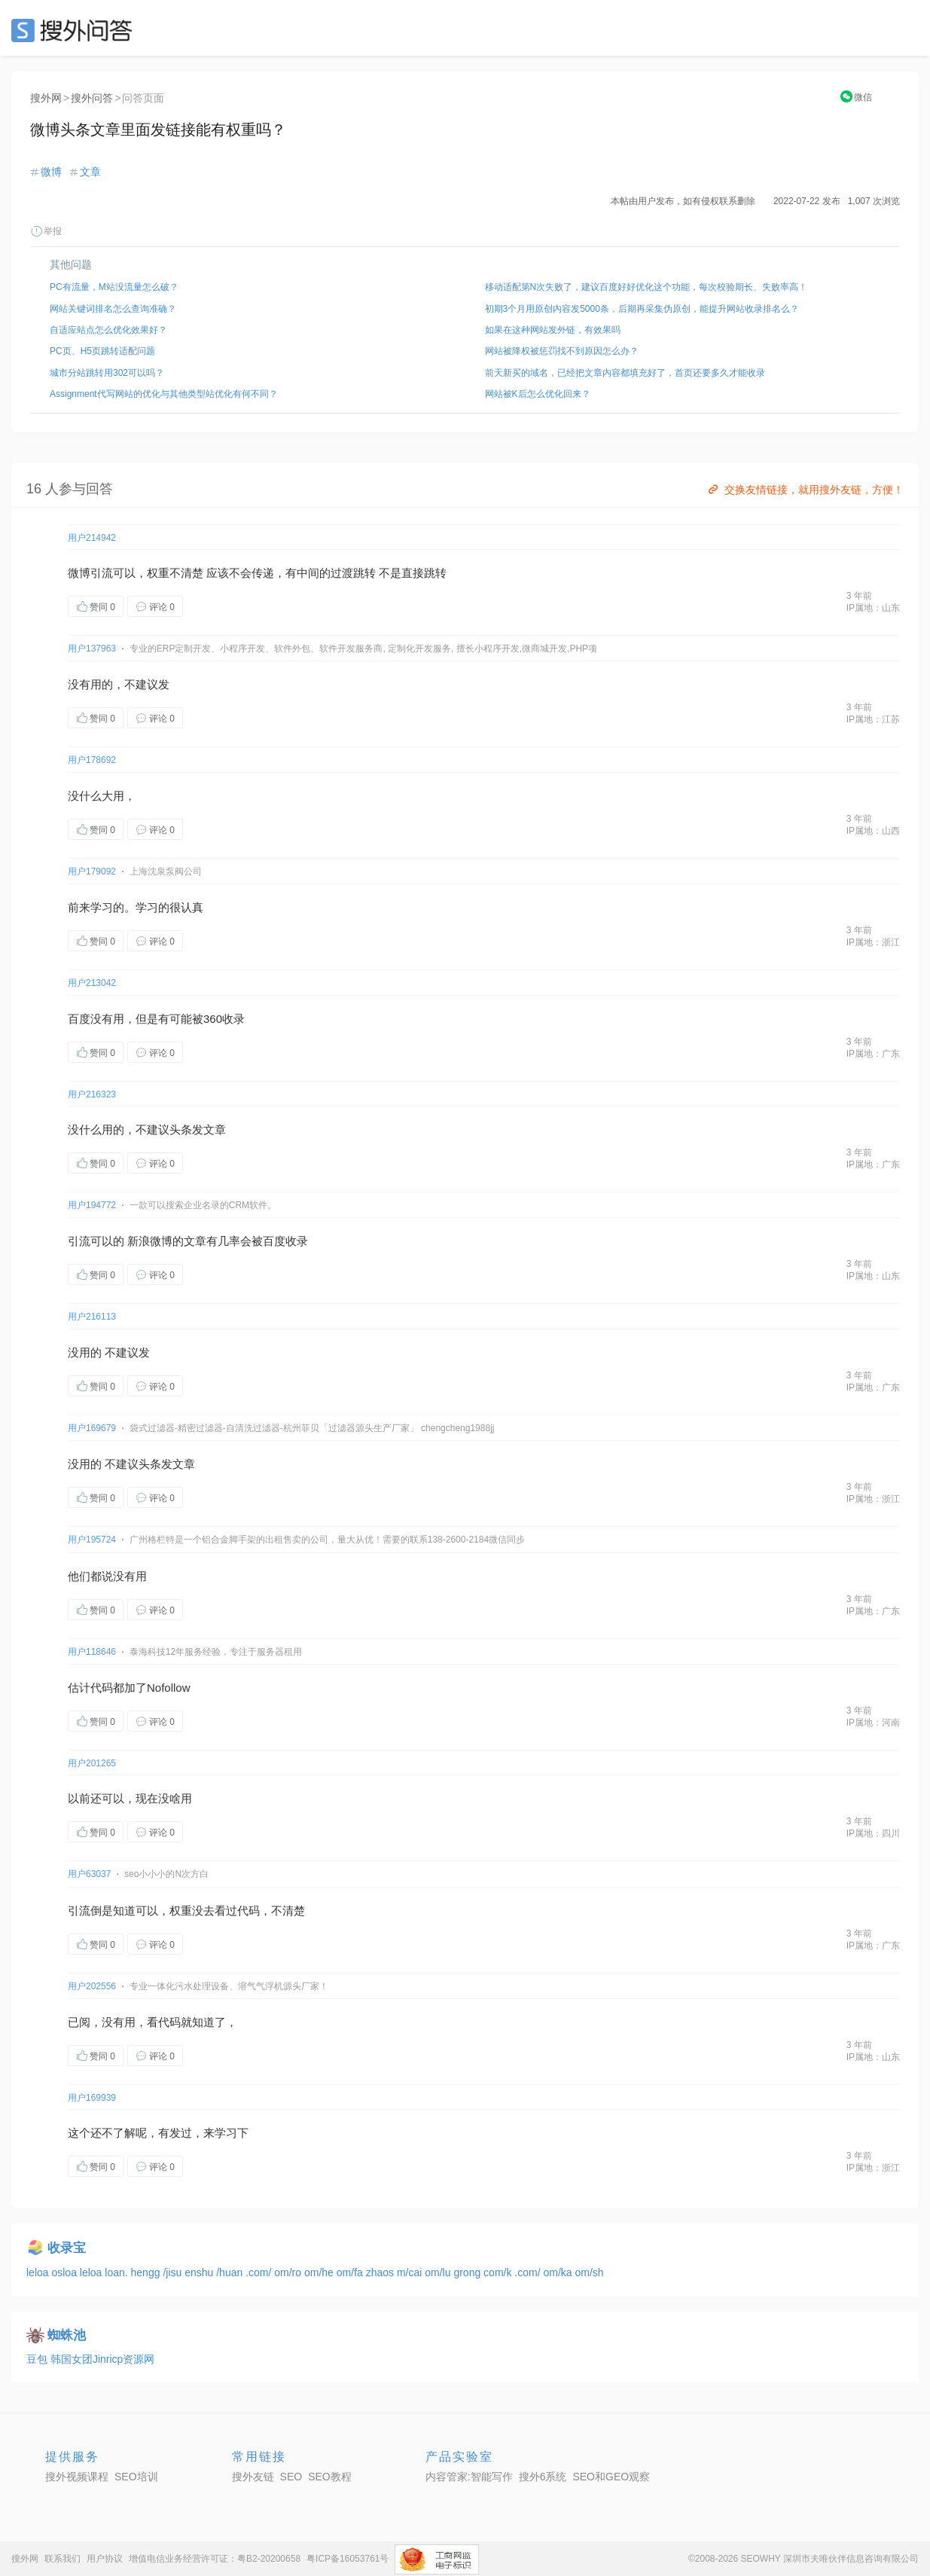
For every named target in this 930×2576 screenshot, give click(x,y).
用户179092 (92, 871)
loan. (117, 2272)
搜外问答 (92, 98)
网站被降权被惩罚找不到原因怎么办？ (562, 351)
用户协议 (105, 2558)
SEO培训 (136, 2477)
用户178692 (92, 760)
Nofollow (169, 1687)
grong (468, 2272)
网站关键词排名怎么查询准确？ (113, 309)
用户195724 (92, 1539)
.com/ (259, 2272)
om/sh (589, 2272)
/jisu (173, 2272)
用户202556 (92, 1986)
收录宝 (66, 2248)
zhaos (381, 2272)
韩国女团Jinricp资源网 (102, 2359)
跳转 (364, 572)
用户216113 (92, 1316)
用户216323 (92, 1094)
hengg (147, 2272)
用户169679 (92, 1428)
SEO (75, 30)
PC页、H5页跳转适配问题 (102, 351)
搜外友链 (253, 2477)
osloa (65, 2272)
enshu (200, 2272)
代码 (101, 1687)
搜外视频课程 (76, 2477)
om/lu (439, 2272)
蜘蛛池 (66, 2335)
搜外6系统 (543, 2477)
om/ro (289, 2272)
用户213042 (92, 983)
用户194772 (92, 1205)
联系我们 (62, 2558)
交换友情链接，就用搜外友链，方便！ (805, 490)
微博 (51, 172)
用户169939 (92, 2097)
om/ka (559, 2272)
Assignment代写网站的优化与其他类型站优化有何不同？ (164, 394)
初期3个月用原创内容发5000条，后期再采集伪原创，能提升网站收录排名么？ (642, 309)
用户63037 (89, 1874)
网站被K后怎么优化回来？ (537, 394)
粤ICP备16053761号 (347, 2558)
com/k (498, 2272)
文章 (90, 172)
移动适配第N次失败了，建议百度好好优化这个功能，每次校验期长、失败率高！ (646, 287)
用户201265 (92, 1763)
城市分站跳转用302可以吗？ (107, 373)
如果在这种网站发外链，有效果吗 (553, 330)
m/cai (411, 2272)
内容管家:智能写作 (469, 2477)
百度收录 (285, 1241)
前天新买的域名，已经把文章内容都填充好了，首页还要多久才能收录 (625, 373)
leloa (38, 2272)
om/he (320, 2272)
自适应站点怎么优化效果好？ (108, 330)
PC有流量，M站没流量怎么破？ (114, 287)
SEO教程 (330, 2477)
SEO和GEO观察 (611, 2477)
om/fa (351, 2272)
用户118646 (92, 1652)
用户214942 (92, 538)
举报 (46, 231)
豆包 (38, 2359)
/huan (230, 2272)
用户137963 (92, 648)
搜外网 (46, 98)
